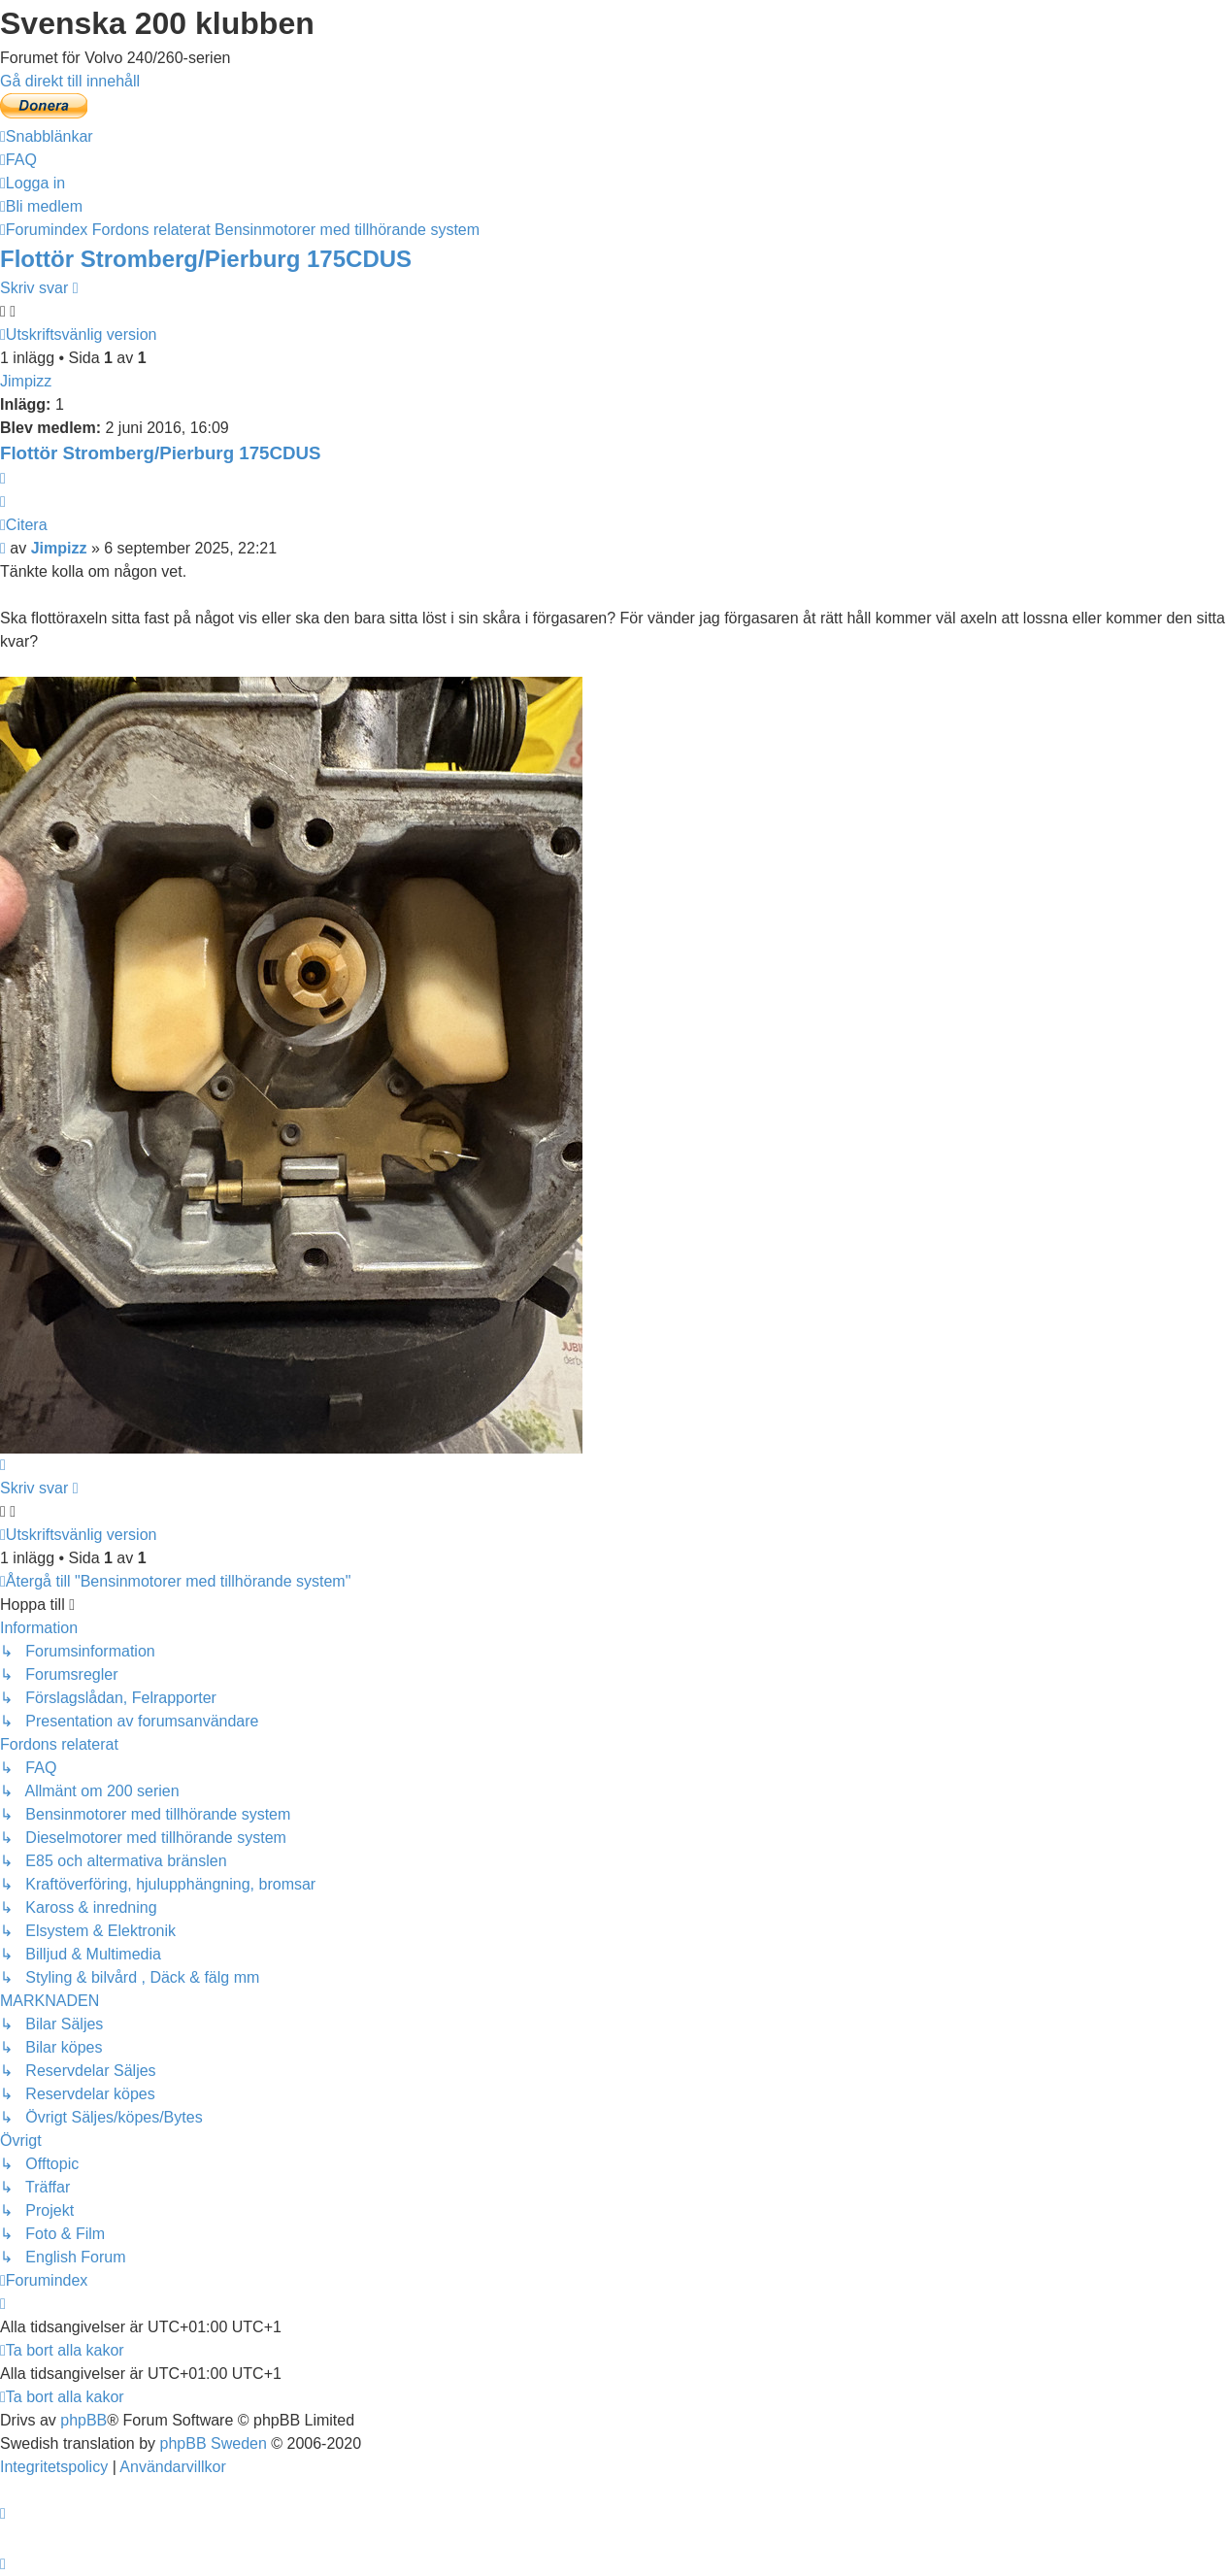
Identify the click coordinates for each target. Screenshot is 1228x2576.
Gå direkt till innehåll (70, 81)
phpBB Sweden (213, 2443)
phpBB (83, 2420)
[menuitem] (18, 159)
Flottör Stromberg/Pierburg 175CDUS (206, 259)
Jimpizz (25, 381)
